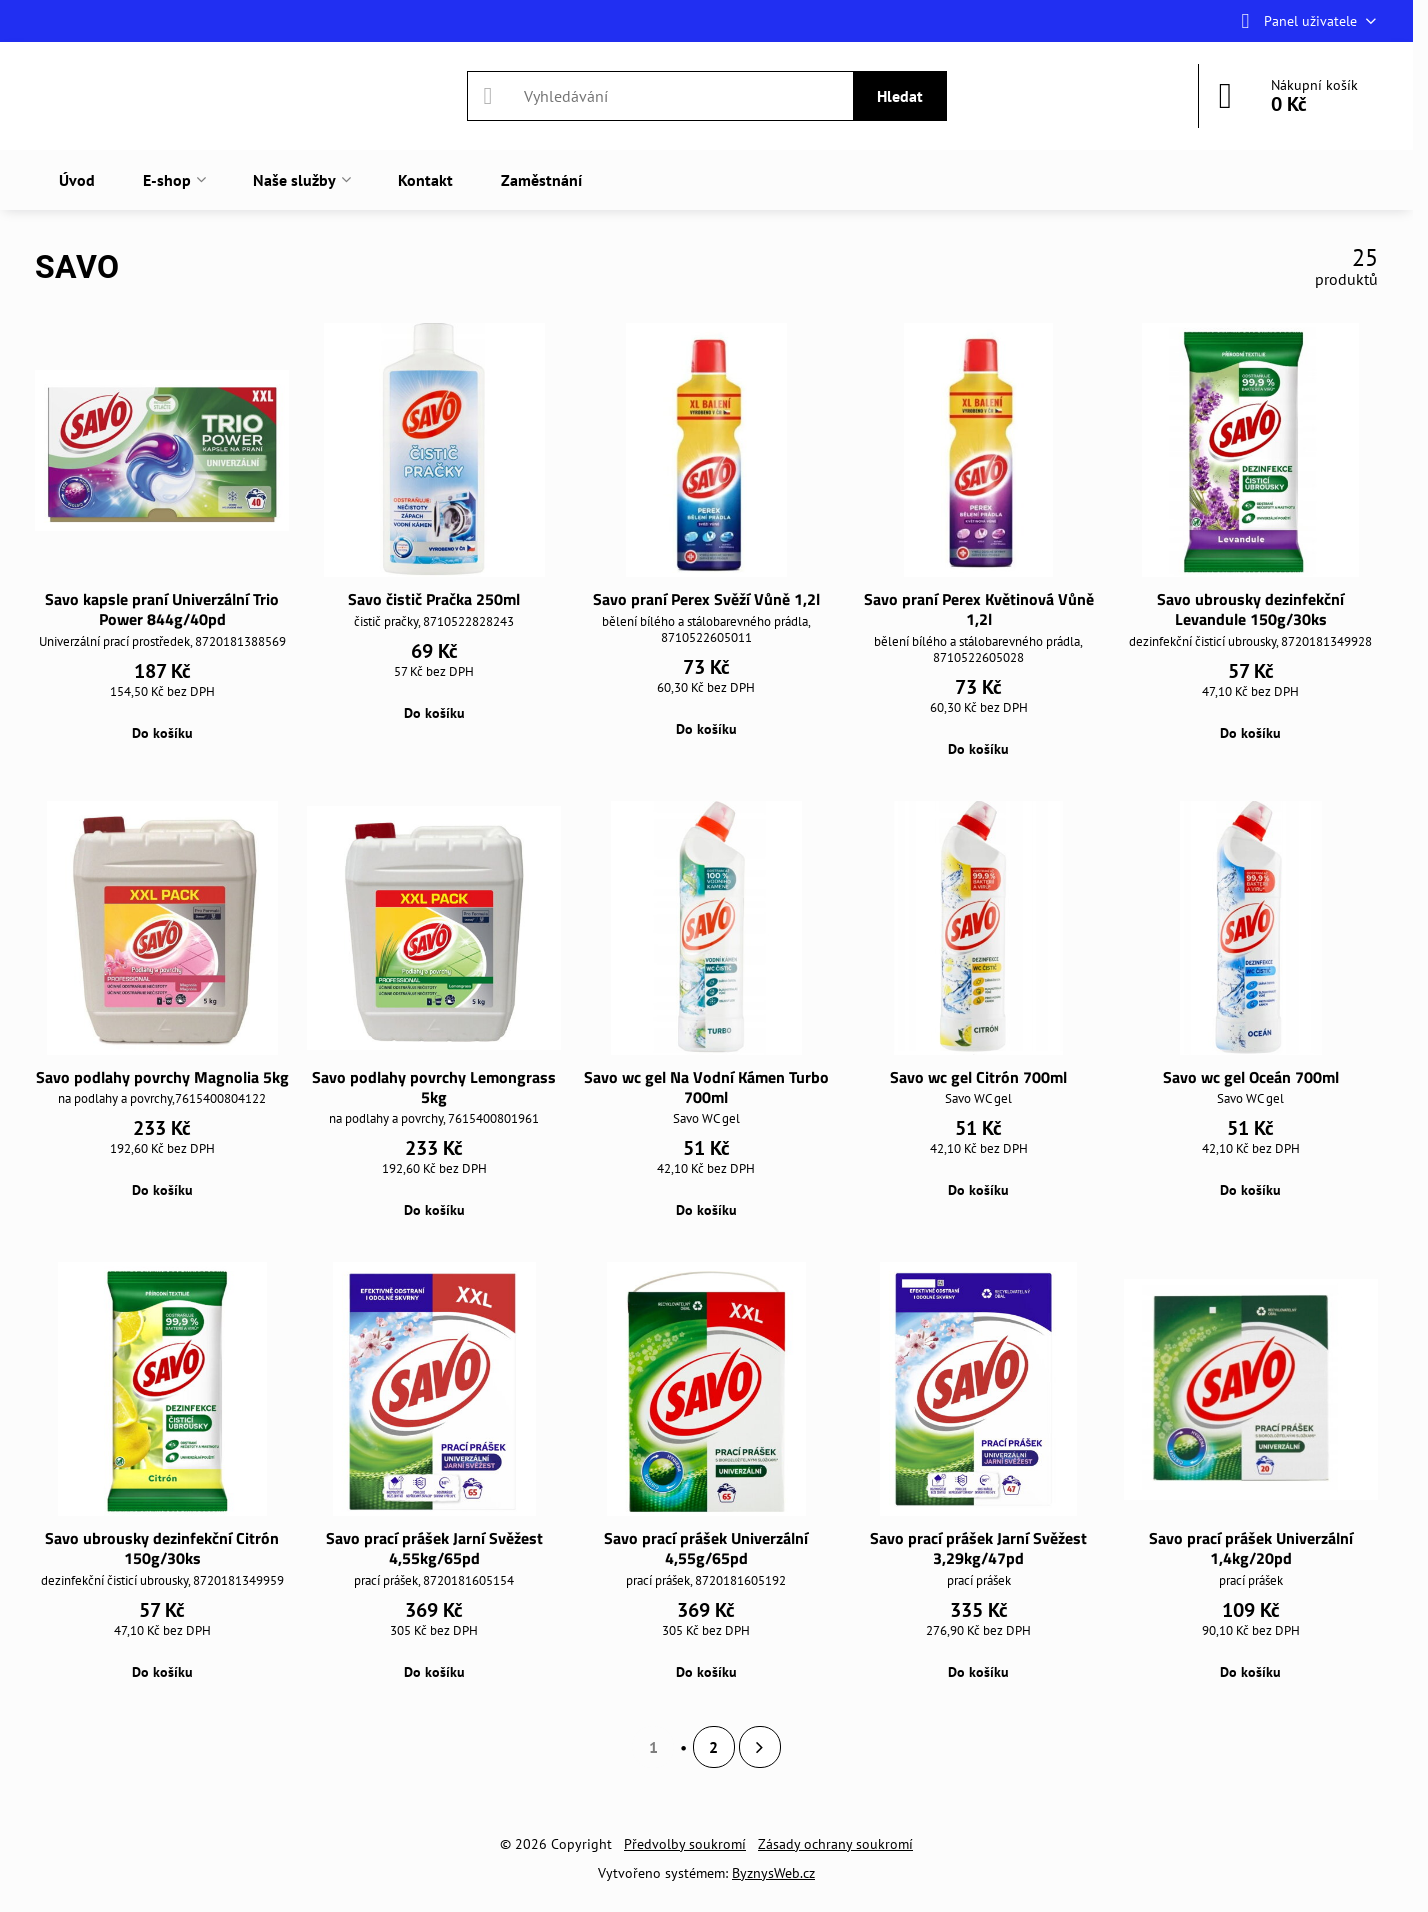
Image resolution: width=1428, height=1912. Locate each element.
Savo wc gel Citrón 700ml (978, 1077)
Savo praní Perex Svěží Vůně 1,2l (706, 599)
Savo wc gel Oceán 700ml (1251, 1077)
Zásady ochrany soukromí (835, 1844)
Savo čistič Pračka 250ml (434, 599)
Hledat (900, 96)
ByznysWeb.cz (773, 1873)
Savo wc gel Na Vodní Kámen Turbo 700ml (706, 1087)
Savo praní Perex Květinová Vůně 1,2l (979, 609)
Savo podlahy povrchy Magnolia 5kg (162, 1077)
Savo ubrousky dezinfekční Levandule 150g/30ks (1250, 609)
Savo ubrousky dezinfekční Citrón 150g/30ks (162, 1548)
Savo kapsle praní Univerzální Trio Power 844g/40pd (162, 609)
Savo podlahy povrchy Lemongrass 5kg (434, 1087)
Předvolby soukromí (685, 1844)
